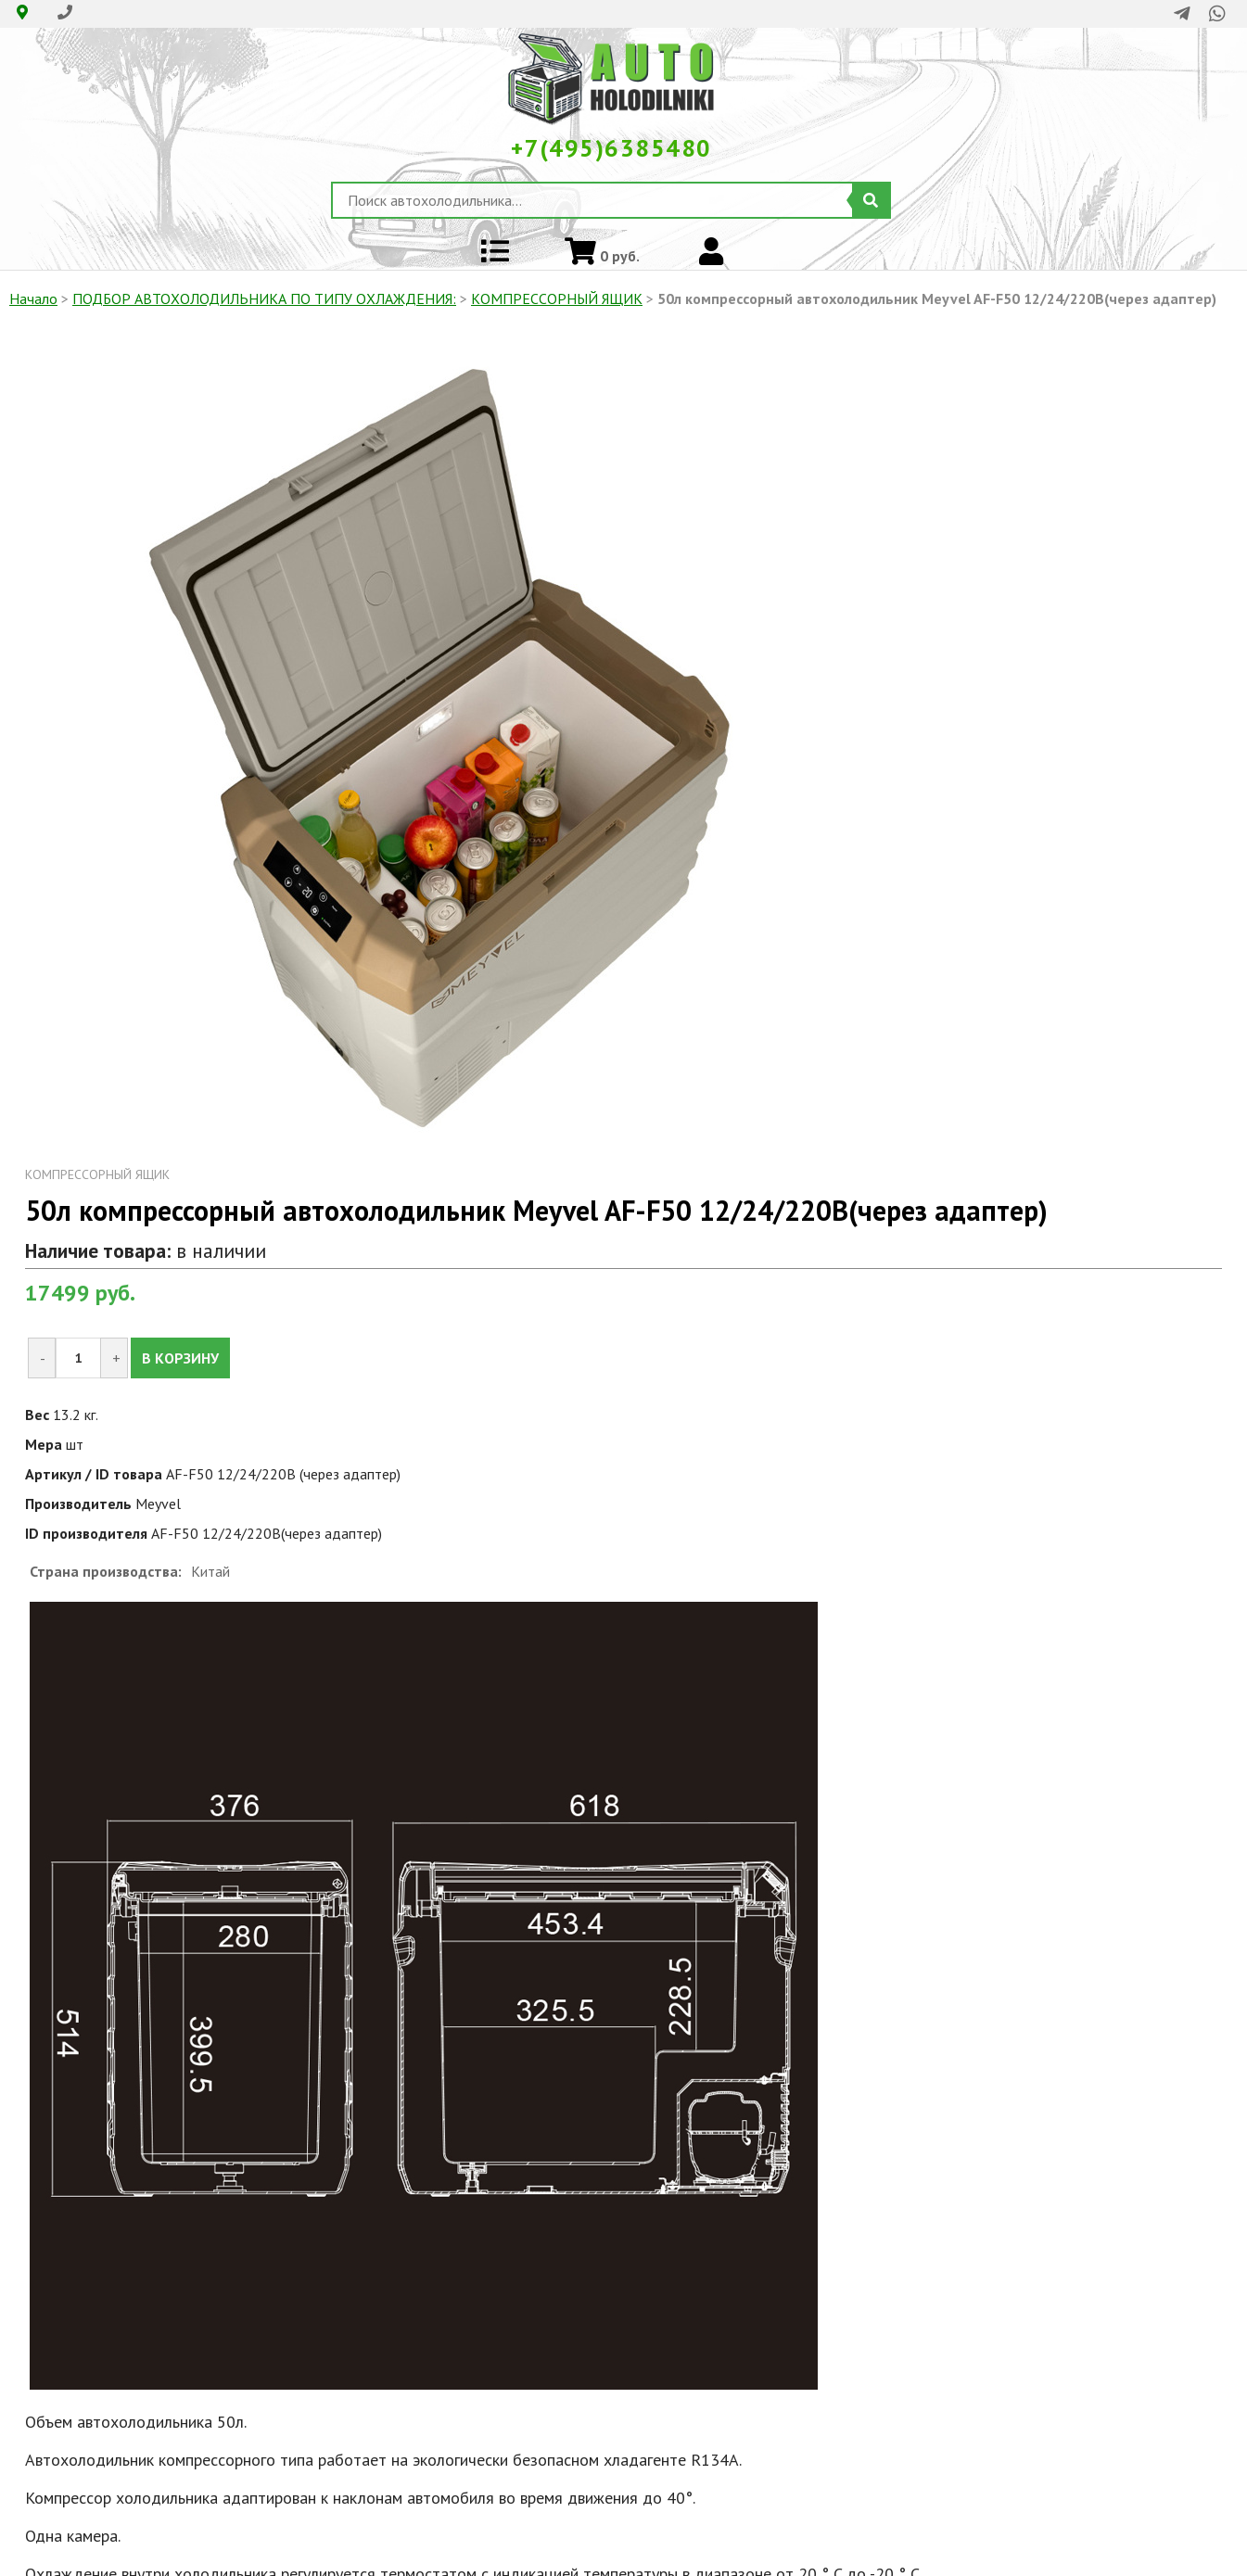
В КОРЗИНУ (180, 1358)
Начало (33, 298)
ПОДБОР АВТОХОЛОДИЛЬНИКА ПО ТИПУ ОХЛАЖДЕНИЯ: (264, 298)
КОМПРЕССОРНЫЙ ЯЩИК (557, 298)
